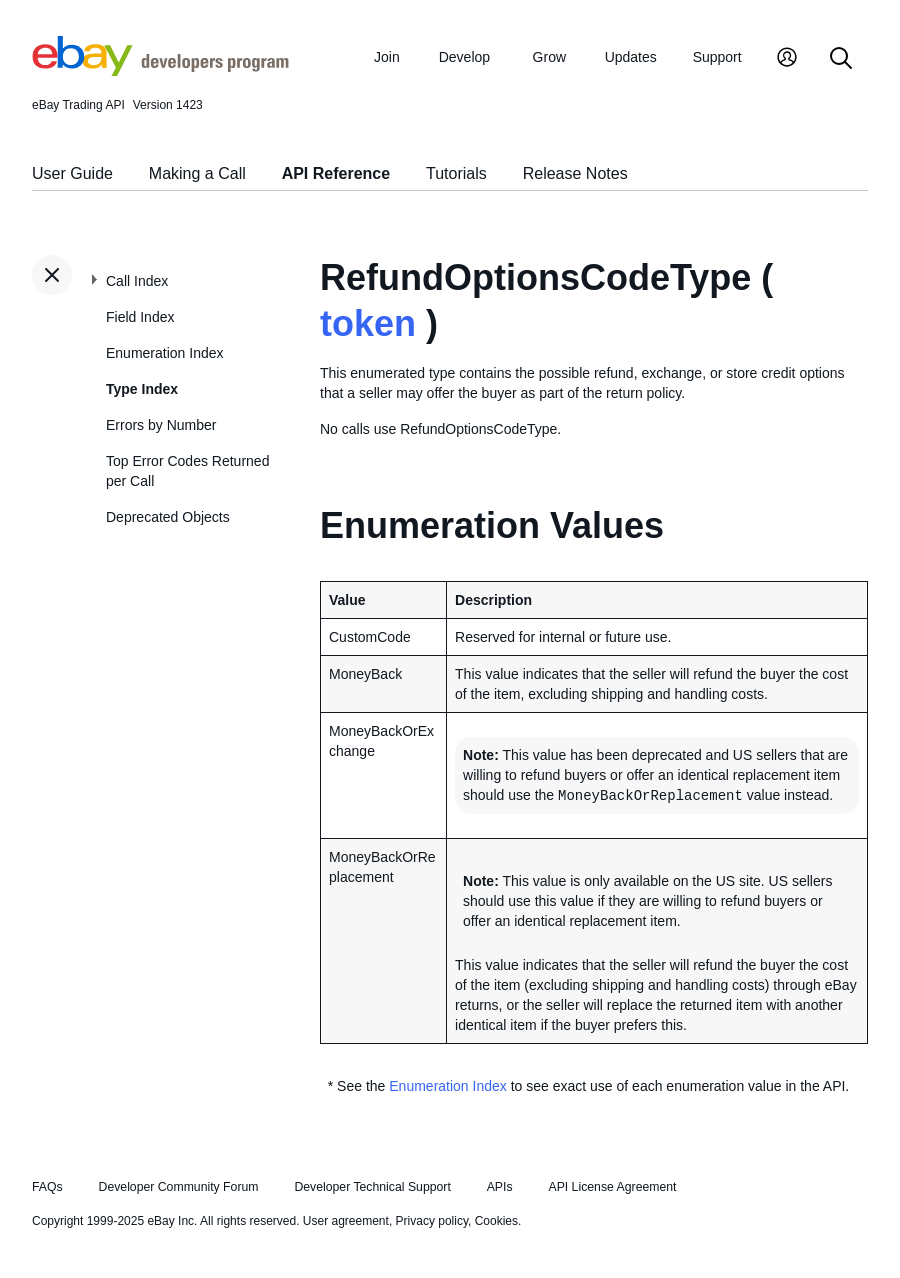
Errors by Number (161, 425)
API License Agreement (612, 1187)
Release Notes (575, 173)
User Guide (72, 173)
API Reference (336, 173)
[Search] (841, 59)
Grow (549, 57)
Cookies (496, 1221)
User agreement (346, 1221)
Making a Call (197, 173)
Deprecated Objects (168, 517)
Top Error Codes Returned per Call (187, 471)
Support (717, 57)
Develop (464, 57)
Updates (631, 57)
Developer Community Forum (179, 1187)
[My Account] (787, 59)
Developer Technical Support (372, 1187)
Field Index (140, 317)
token (368, 323)
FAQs (47, 1187)
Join (387, 57)
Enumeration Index (165, 353)
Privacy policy (432, 1221)
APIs (500, 1187)
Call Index (137, 281)
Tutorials (456, 173)
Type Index (142, 389)
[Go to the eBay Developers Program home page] (160, 71)
